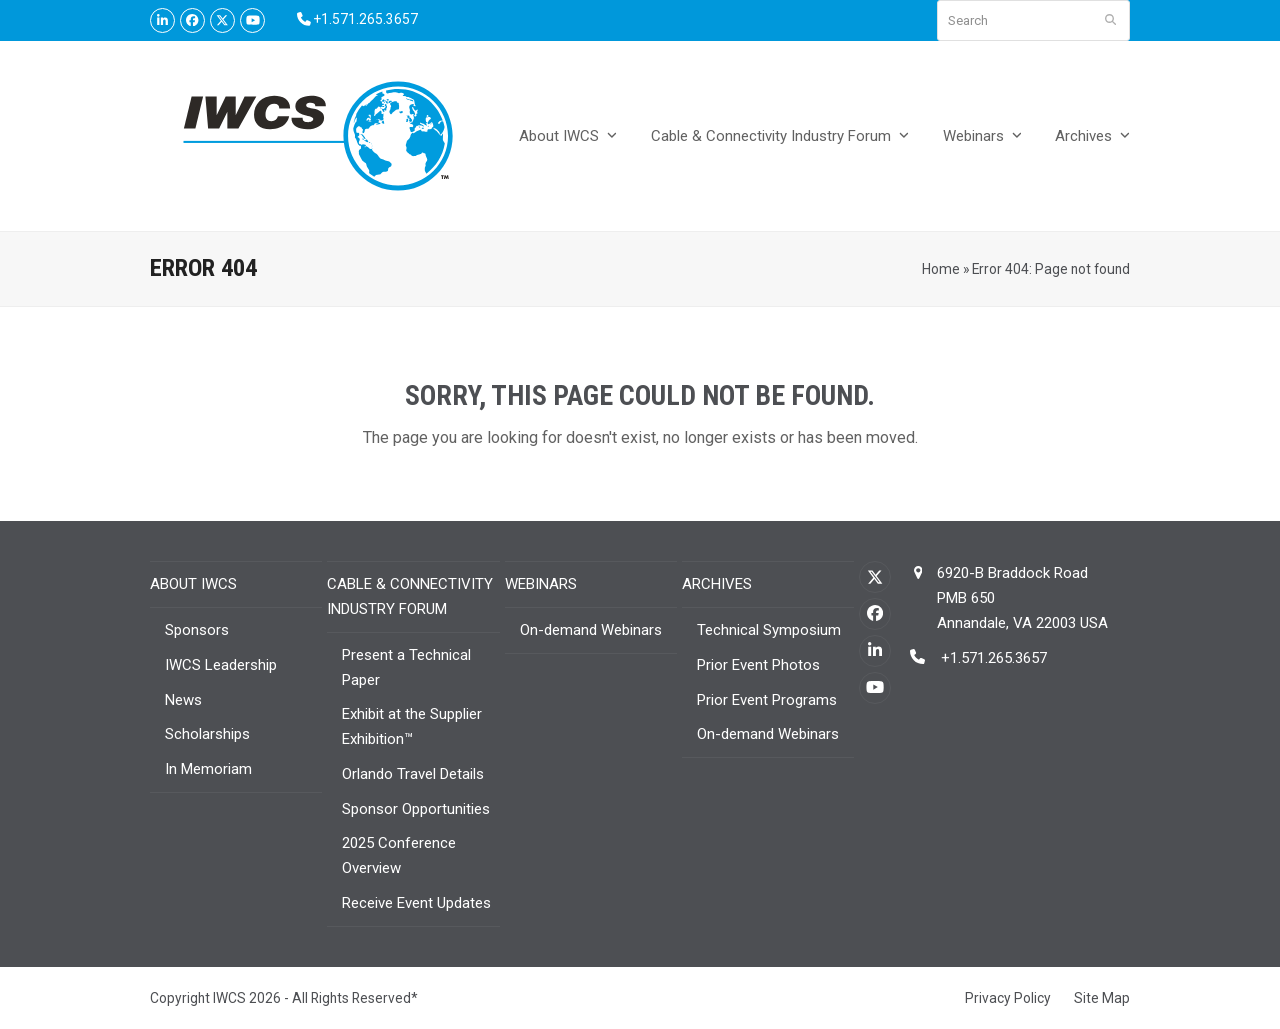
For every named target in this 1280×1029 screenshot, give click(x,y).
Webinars (541, 584)
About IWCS (193, 584)
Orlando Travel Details (413, 774)
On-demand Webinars (591, 630)
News (183, 700)
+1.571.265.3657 (992, 658)
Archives (717, 584)
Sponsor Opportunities (416, 809)
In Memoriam (208, 769)
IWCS (229, 998)
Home (941, 269)
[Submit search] (1110, 21)
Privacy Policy (1008, 998)
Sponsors (197, 630)
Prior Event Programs (767, 700)
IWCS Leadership (221, 665)
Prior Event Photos (758, 665)
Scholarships (207, 734)
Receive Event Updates (416, 903)
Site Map (1102, 998)
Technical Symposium (769, 630)
